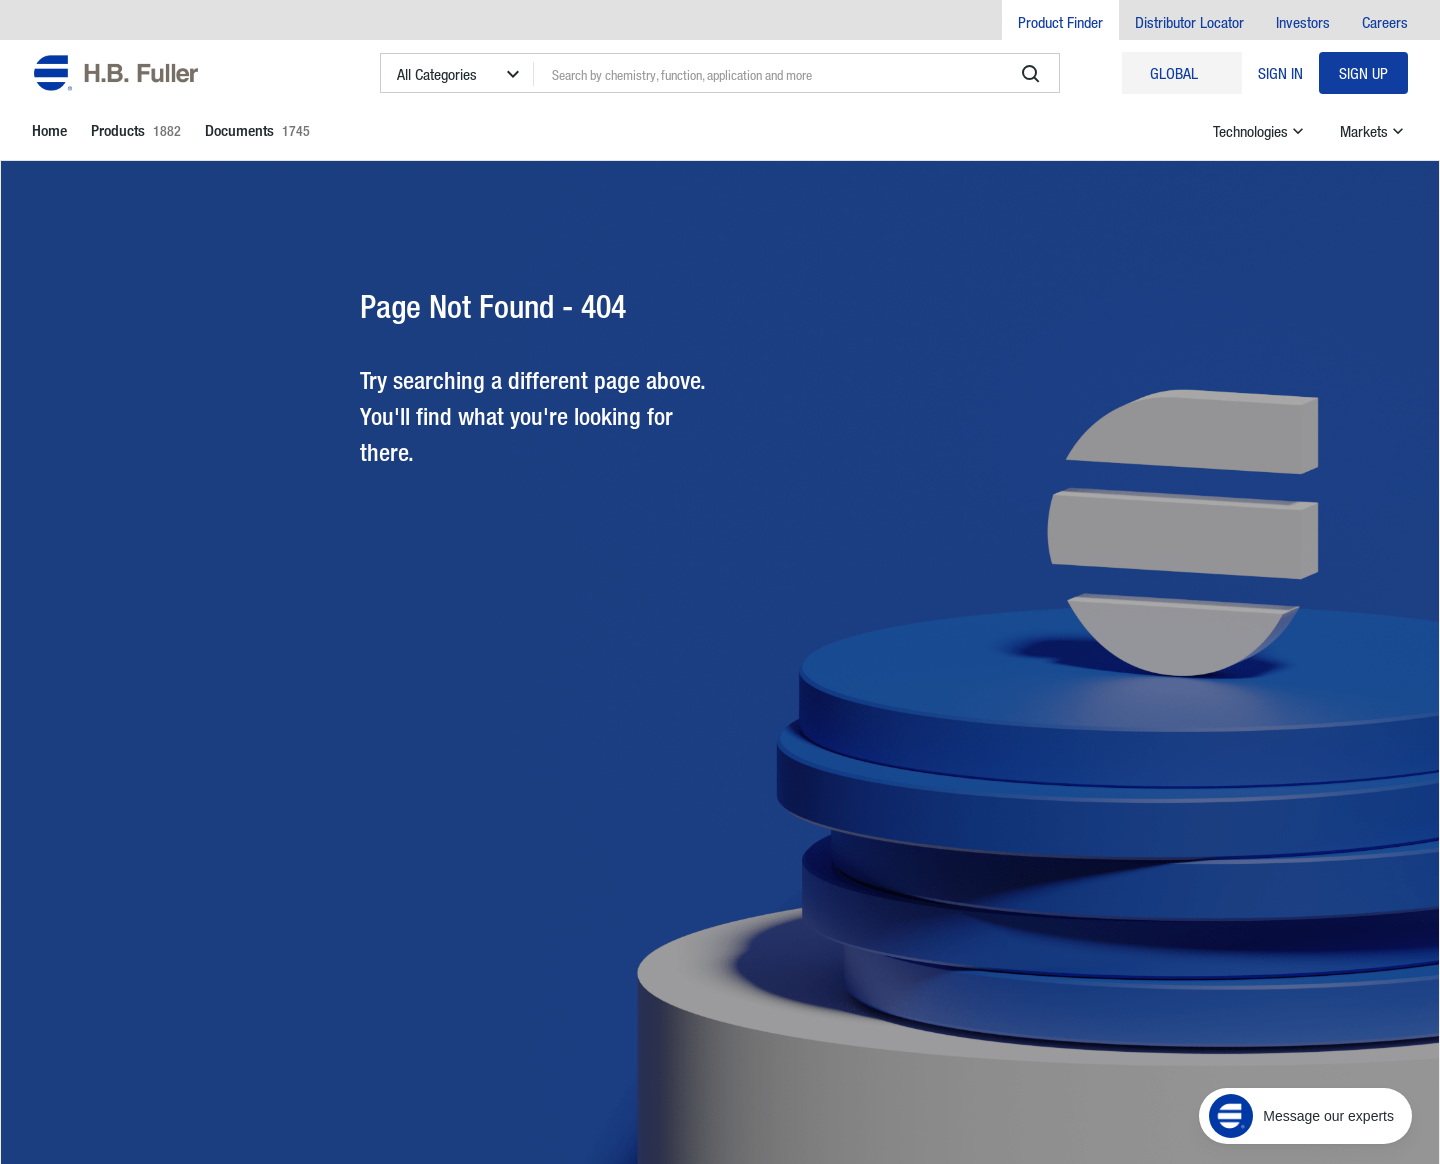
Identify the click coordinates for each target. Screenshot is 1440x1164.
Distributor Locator (1189, 22)
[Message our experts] (1305, 1116)
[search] (1031, 74)
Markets (1374, 131)
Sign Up (1363, 73)
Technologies (1260, 131)
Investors (1303, 22)
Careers (1385, 22)
